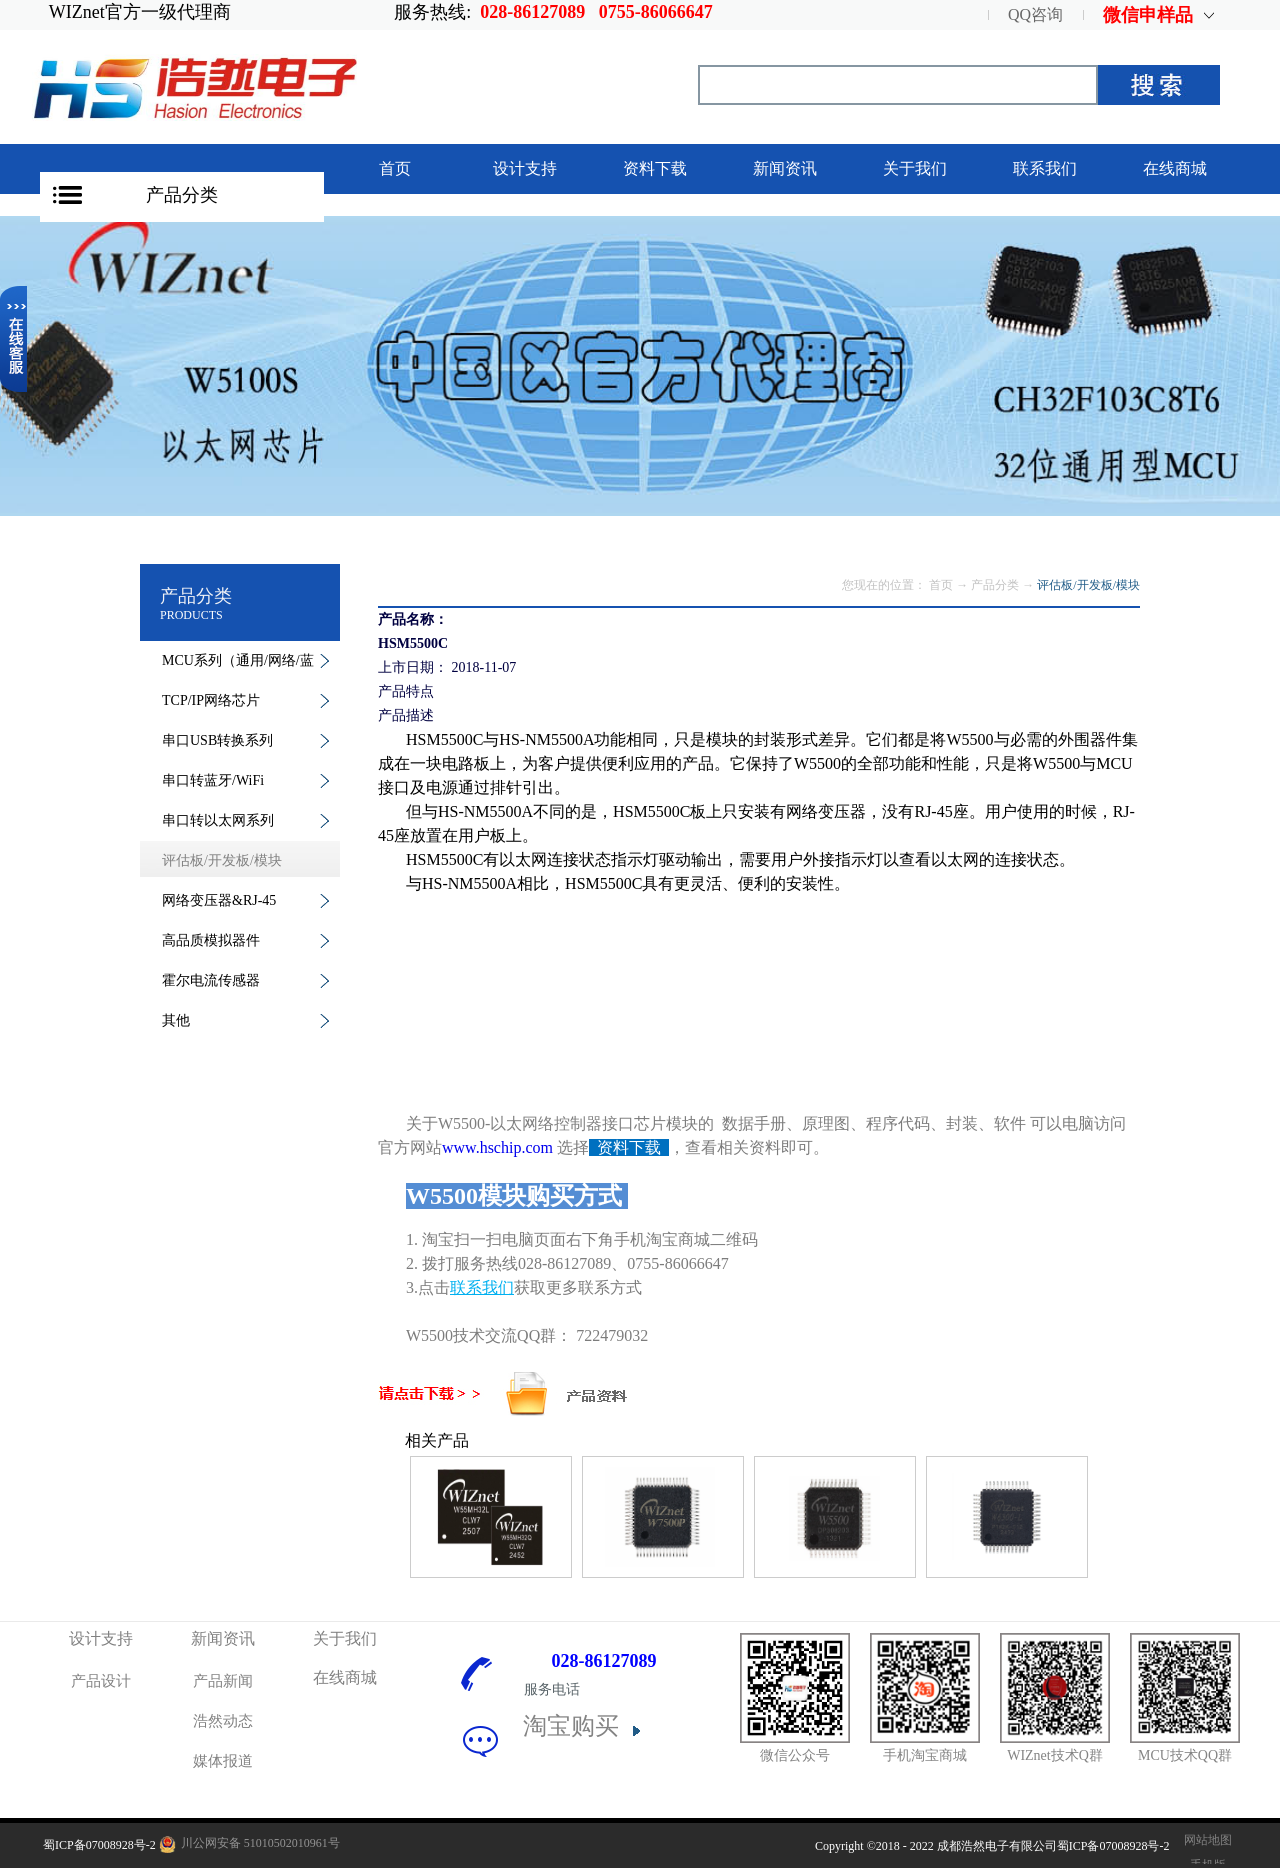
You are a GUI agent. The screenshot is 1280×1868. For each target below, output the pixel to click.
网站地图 (1205, 1840)
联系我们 (482, 1287)
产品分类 (182, 195)
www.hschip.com (497, 1147)
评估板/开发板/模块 (1088, 585)
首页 (395, 168)
